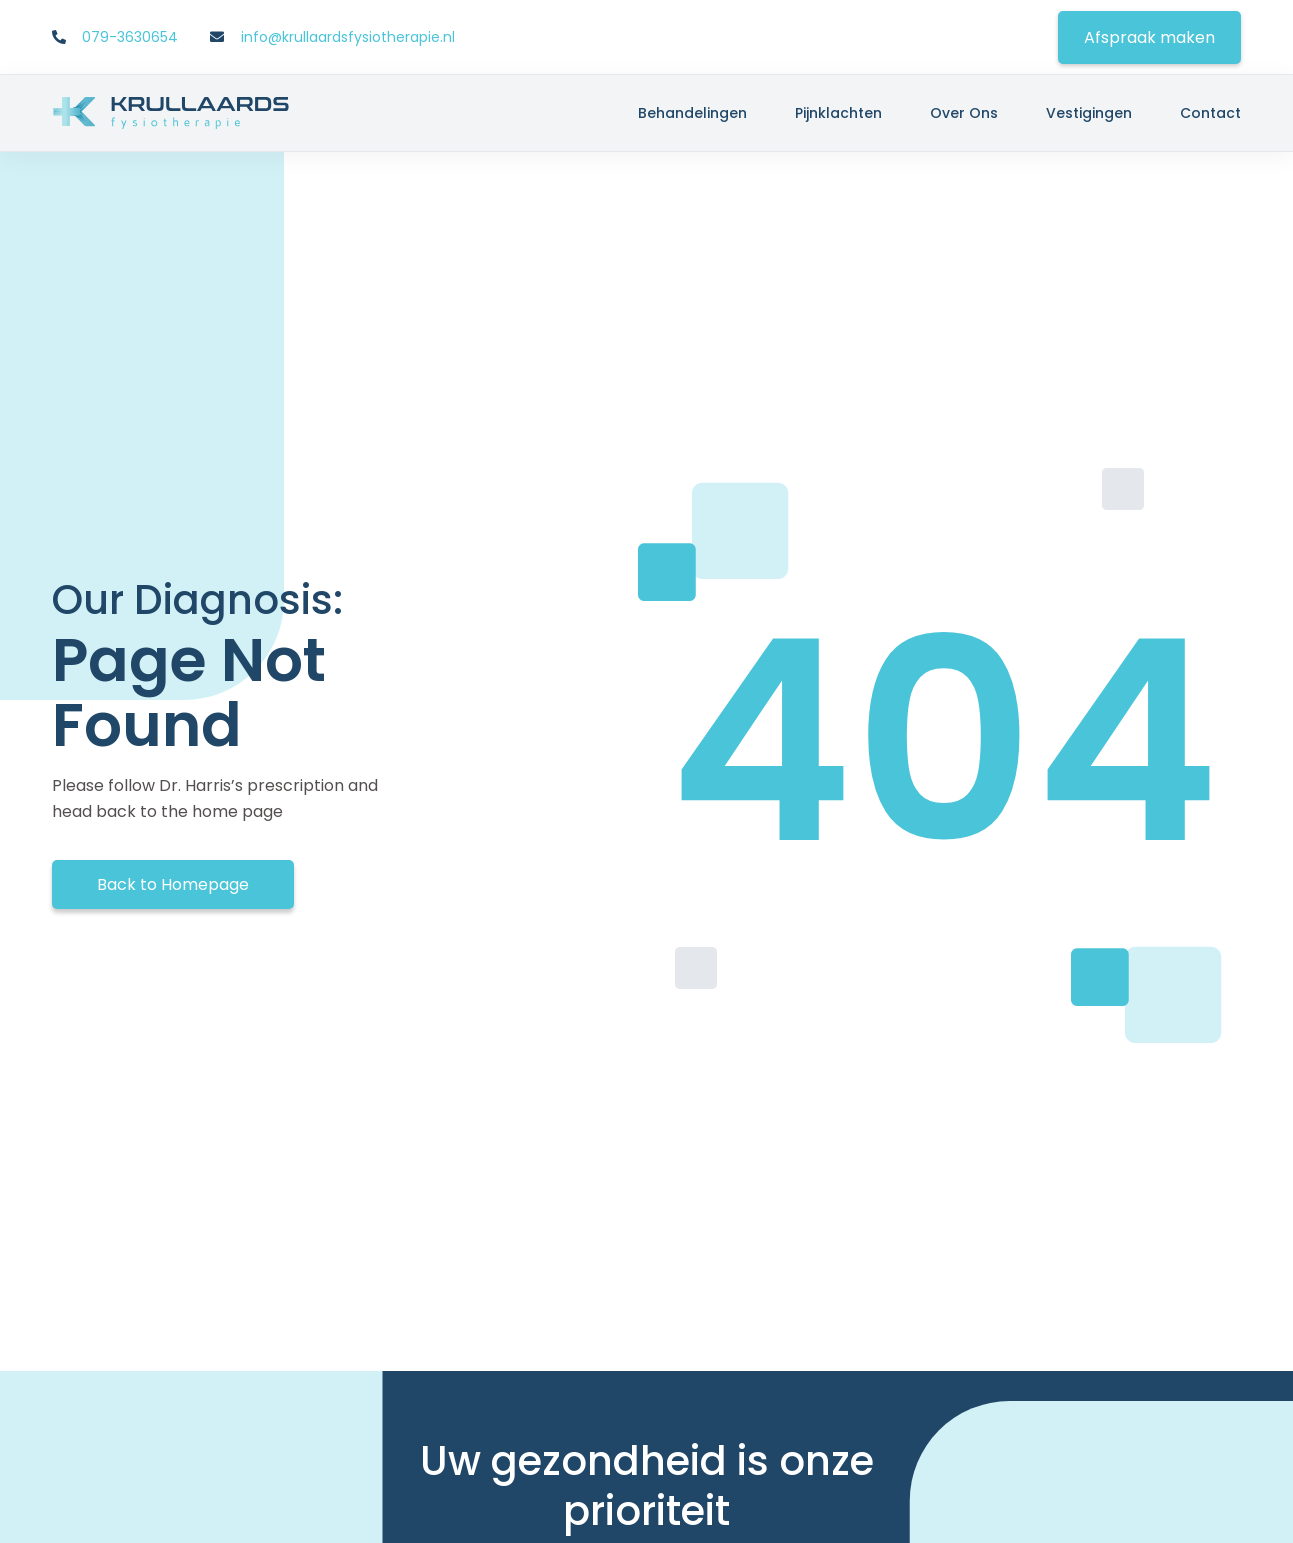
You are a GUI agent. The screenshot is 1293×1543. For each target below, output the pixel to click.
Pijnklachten (838, 113)
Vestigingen (1089, 113)
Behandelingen (692, 113)
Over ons (964, 113)
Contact (1210, 113)
